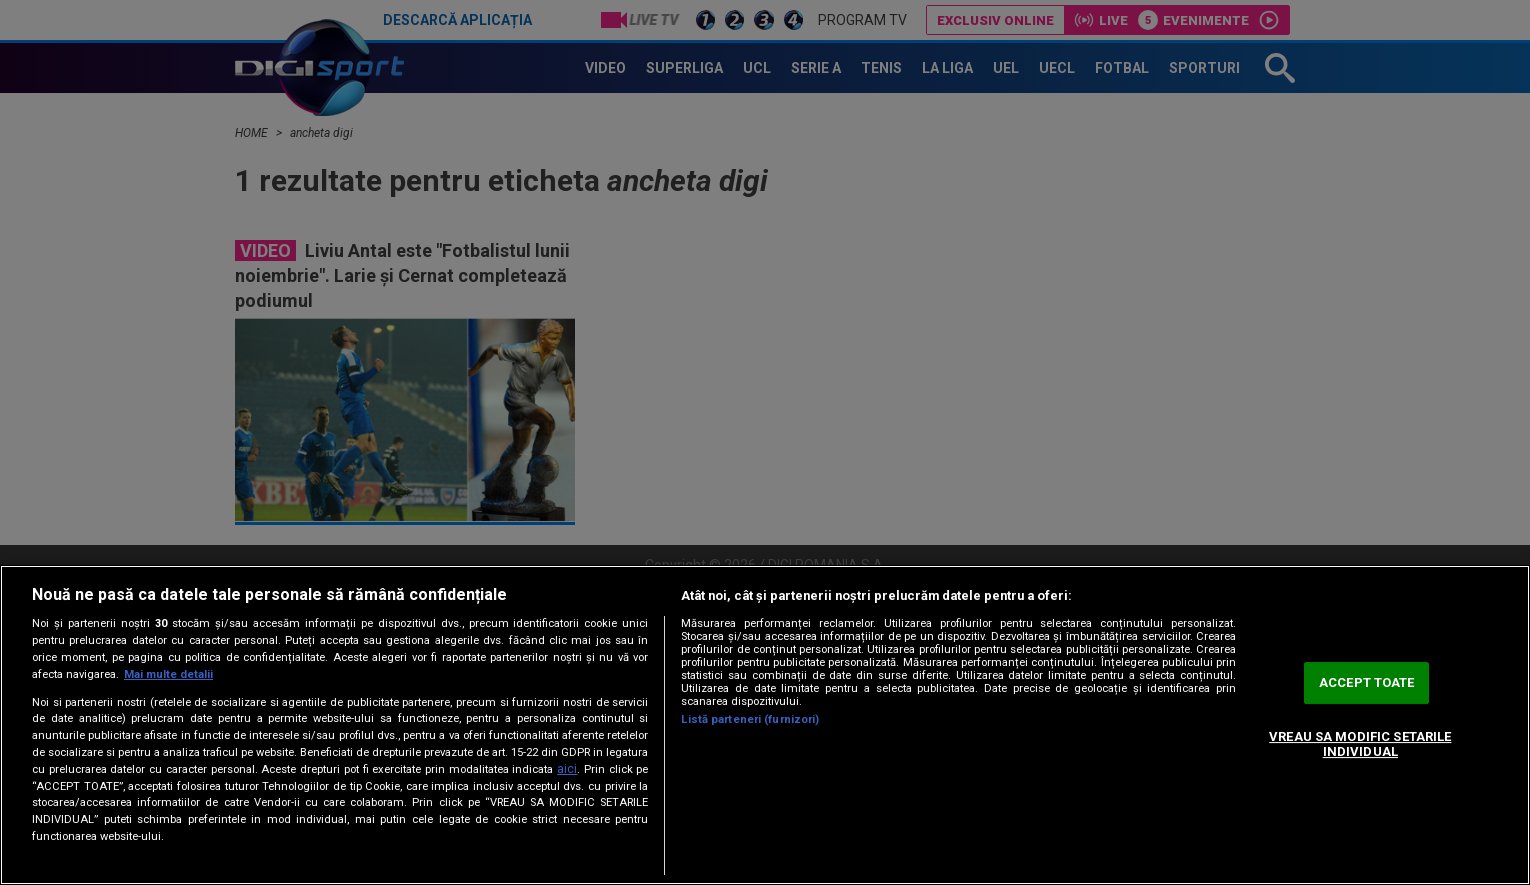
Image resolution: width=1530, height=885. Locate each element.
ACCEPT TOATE (1367, 682)
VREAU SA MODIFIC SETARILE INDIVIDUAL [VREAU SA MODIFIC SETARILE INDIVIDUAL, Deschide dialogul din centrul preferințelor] (1360, 744)
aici (567, 769)
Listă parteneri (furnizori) (750, 719)
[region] (765, 725)
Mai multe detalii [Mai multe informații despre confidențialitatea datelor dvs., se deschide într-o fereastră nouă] (168, 674)
